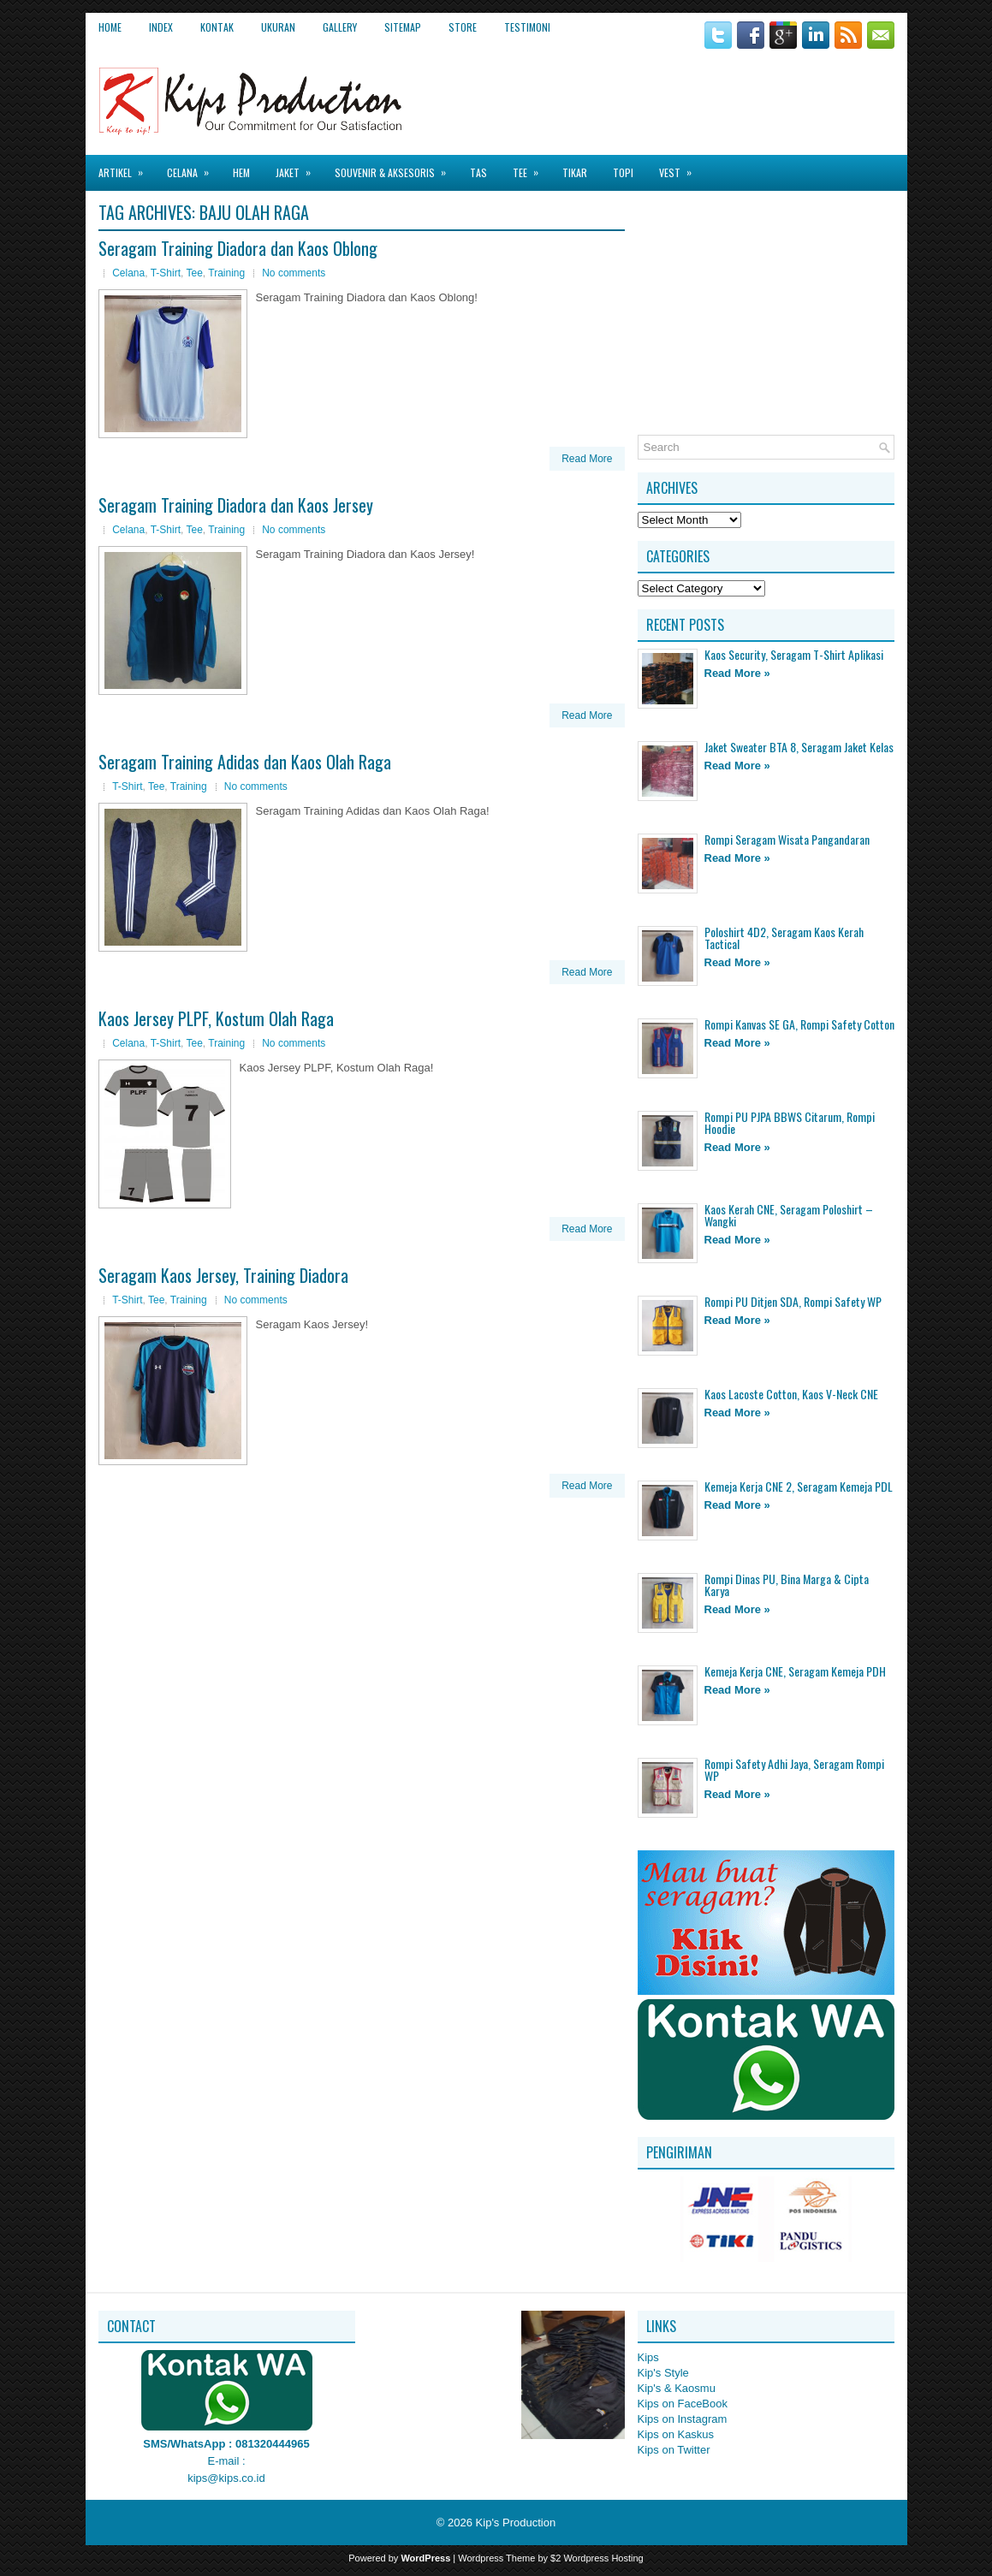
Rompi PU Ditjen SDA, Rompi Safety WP (793, 1301)
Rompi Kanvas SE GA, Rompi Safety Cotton (799, 1024)
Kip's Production (516, 2522)
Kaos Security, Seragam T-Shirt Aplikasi (793, 654)
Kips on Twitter (674, 2449)
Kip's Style (663, 2372)
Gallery (340, 27)
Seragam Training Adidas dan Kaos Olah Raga (244, 762)
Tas (478, 172)
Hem (241, 172)
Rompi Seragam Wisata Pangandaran (787, 839)
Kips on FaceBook (683, 2403)
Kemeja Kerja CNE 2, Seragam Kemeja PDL (798, 1486)
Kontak (217, 27)
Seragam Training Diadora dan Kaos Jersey (235, 505)
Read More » (737, 673)
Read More (586, 459)
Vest (681, 167)
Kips (648, 2357)
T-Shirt (166, 273)
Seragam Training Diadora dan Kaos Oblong (237, 248)
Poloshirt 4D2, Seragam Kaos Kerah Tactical (784, 938)
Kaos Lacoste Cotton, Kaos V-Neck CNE (791, 1394)
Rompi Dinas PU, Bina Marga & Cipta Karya (786, 1585)
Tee (531, 167)
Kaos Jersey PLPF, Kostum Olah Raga (216, 1018)
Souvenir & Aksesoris (396, 167)
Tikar (574, 172)
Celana (193, 167)
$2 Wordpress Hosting (597, 2558)
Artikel (126, 167)
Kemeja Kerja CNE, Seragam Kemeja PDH (795, 1671)
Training (226, 273)
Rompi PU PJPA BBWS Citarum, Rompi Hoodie (789, 1122)
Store (462, 27)
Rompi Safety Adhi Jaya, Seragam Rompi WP (794, 1769)
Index (161, 27)
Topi (623, 172)
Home (110, 27)
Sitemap (402, 27)
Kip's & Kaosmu (677, 2388)
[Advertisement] (694, 93)
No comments (293, 273)
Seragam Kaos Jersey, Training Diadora (223, 1275)
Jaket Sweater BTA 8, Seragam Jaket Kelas (799, 747)
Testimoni (527, 27)
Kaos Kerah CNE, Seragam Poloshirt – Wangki (788, 1215)
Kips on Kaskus (676, 2434)
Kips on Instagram (683, 2419)
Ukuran (278, 27)
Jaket (299, 167)
